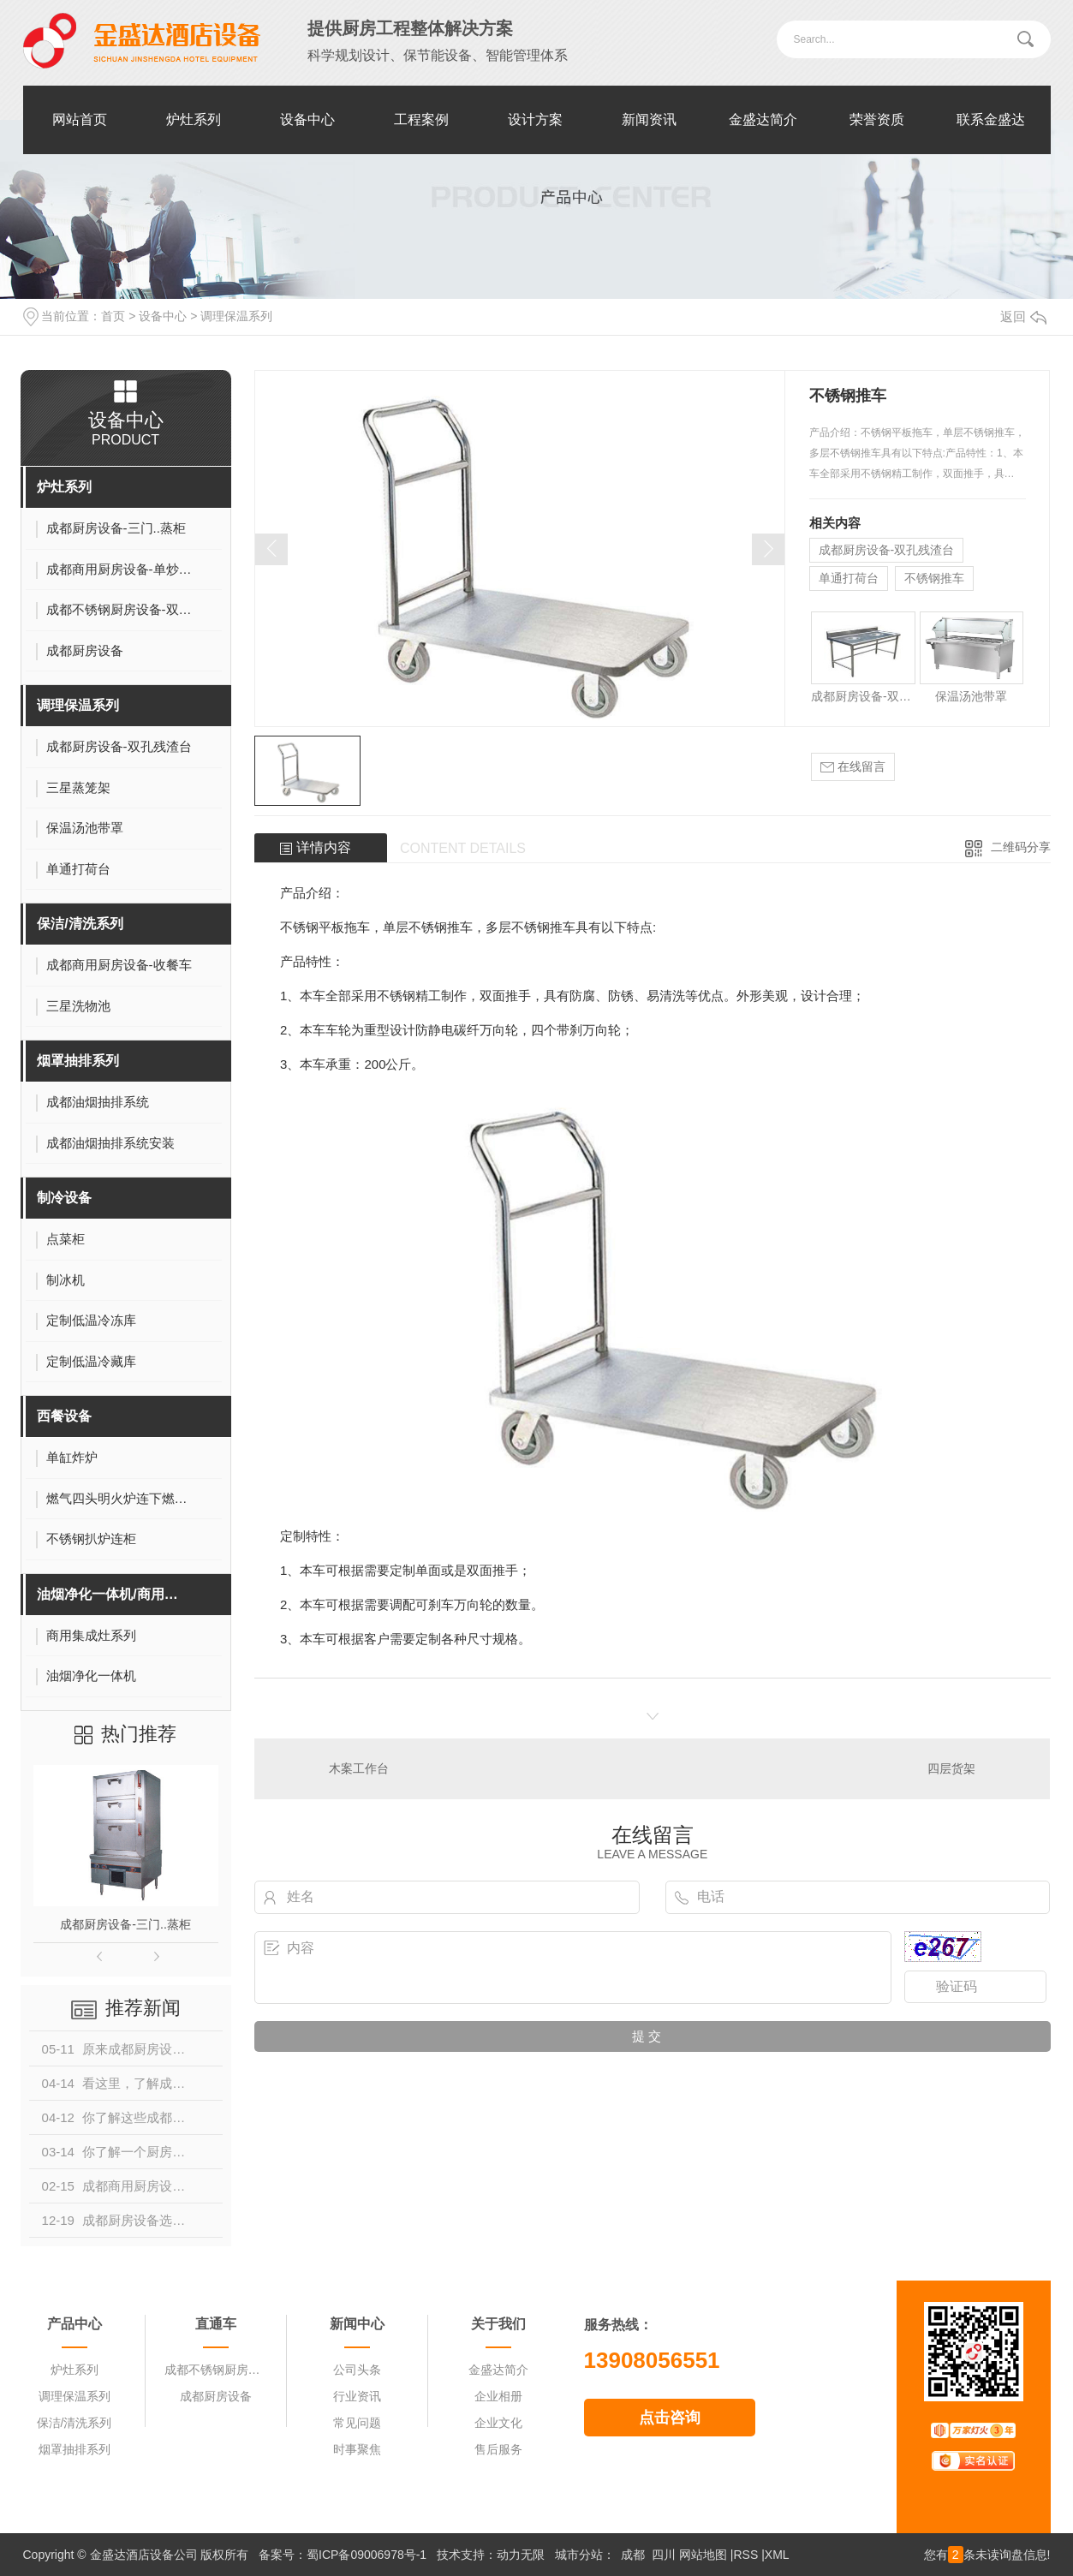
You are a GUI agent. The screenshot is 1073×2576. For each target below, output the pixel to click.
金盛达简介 (763, 119)
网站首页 (79, 119)
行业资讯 (357, 2396)
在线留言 (852, 767)
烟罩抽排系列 (78, 1060)
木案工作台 (359, 1768)
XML (777, 2554)
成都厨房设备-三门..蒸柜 (125, 1924)
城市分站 (579, 2554)
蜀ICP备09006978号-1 (366, 2554)
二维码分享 (1021, 847)
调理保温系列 (236, 316)
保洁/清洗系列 (79, 923)
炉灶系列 (193, 119)
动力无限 (521, 2554)
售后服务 (498, 2449)
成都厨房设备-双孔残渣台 (887, 550)
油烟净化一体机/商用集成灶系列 (114, 1594)
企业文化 (498, 2423)
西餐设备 (64, 1416)
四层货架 (951, 1768)
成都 (633, 2554)
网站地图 (703, 2554)
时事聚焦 (357, 2449)
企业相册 (498, 2396)
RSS (745, 2554)
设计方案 (535, 119)
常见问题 (357, 2423)
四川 (664, 2554)
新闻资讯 (649, 119)
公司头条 (357, 2369)
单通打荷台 (849, 578)
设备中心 (307, 119)
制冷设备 (64, 1197)
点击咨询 (669, 2417)
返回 (1023, 316)
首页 (113, 316)
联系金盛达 (991, 119)
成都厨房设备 (216, 2396)
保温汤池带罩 (971, 696)
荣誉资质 (876, 119)
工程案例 (421, 119)
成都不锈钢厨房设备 (215, 2369)
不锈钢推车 (934, 578)
